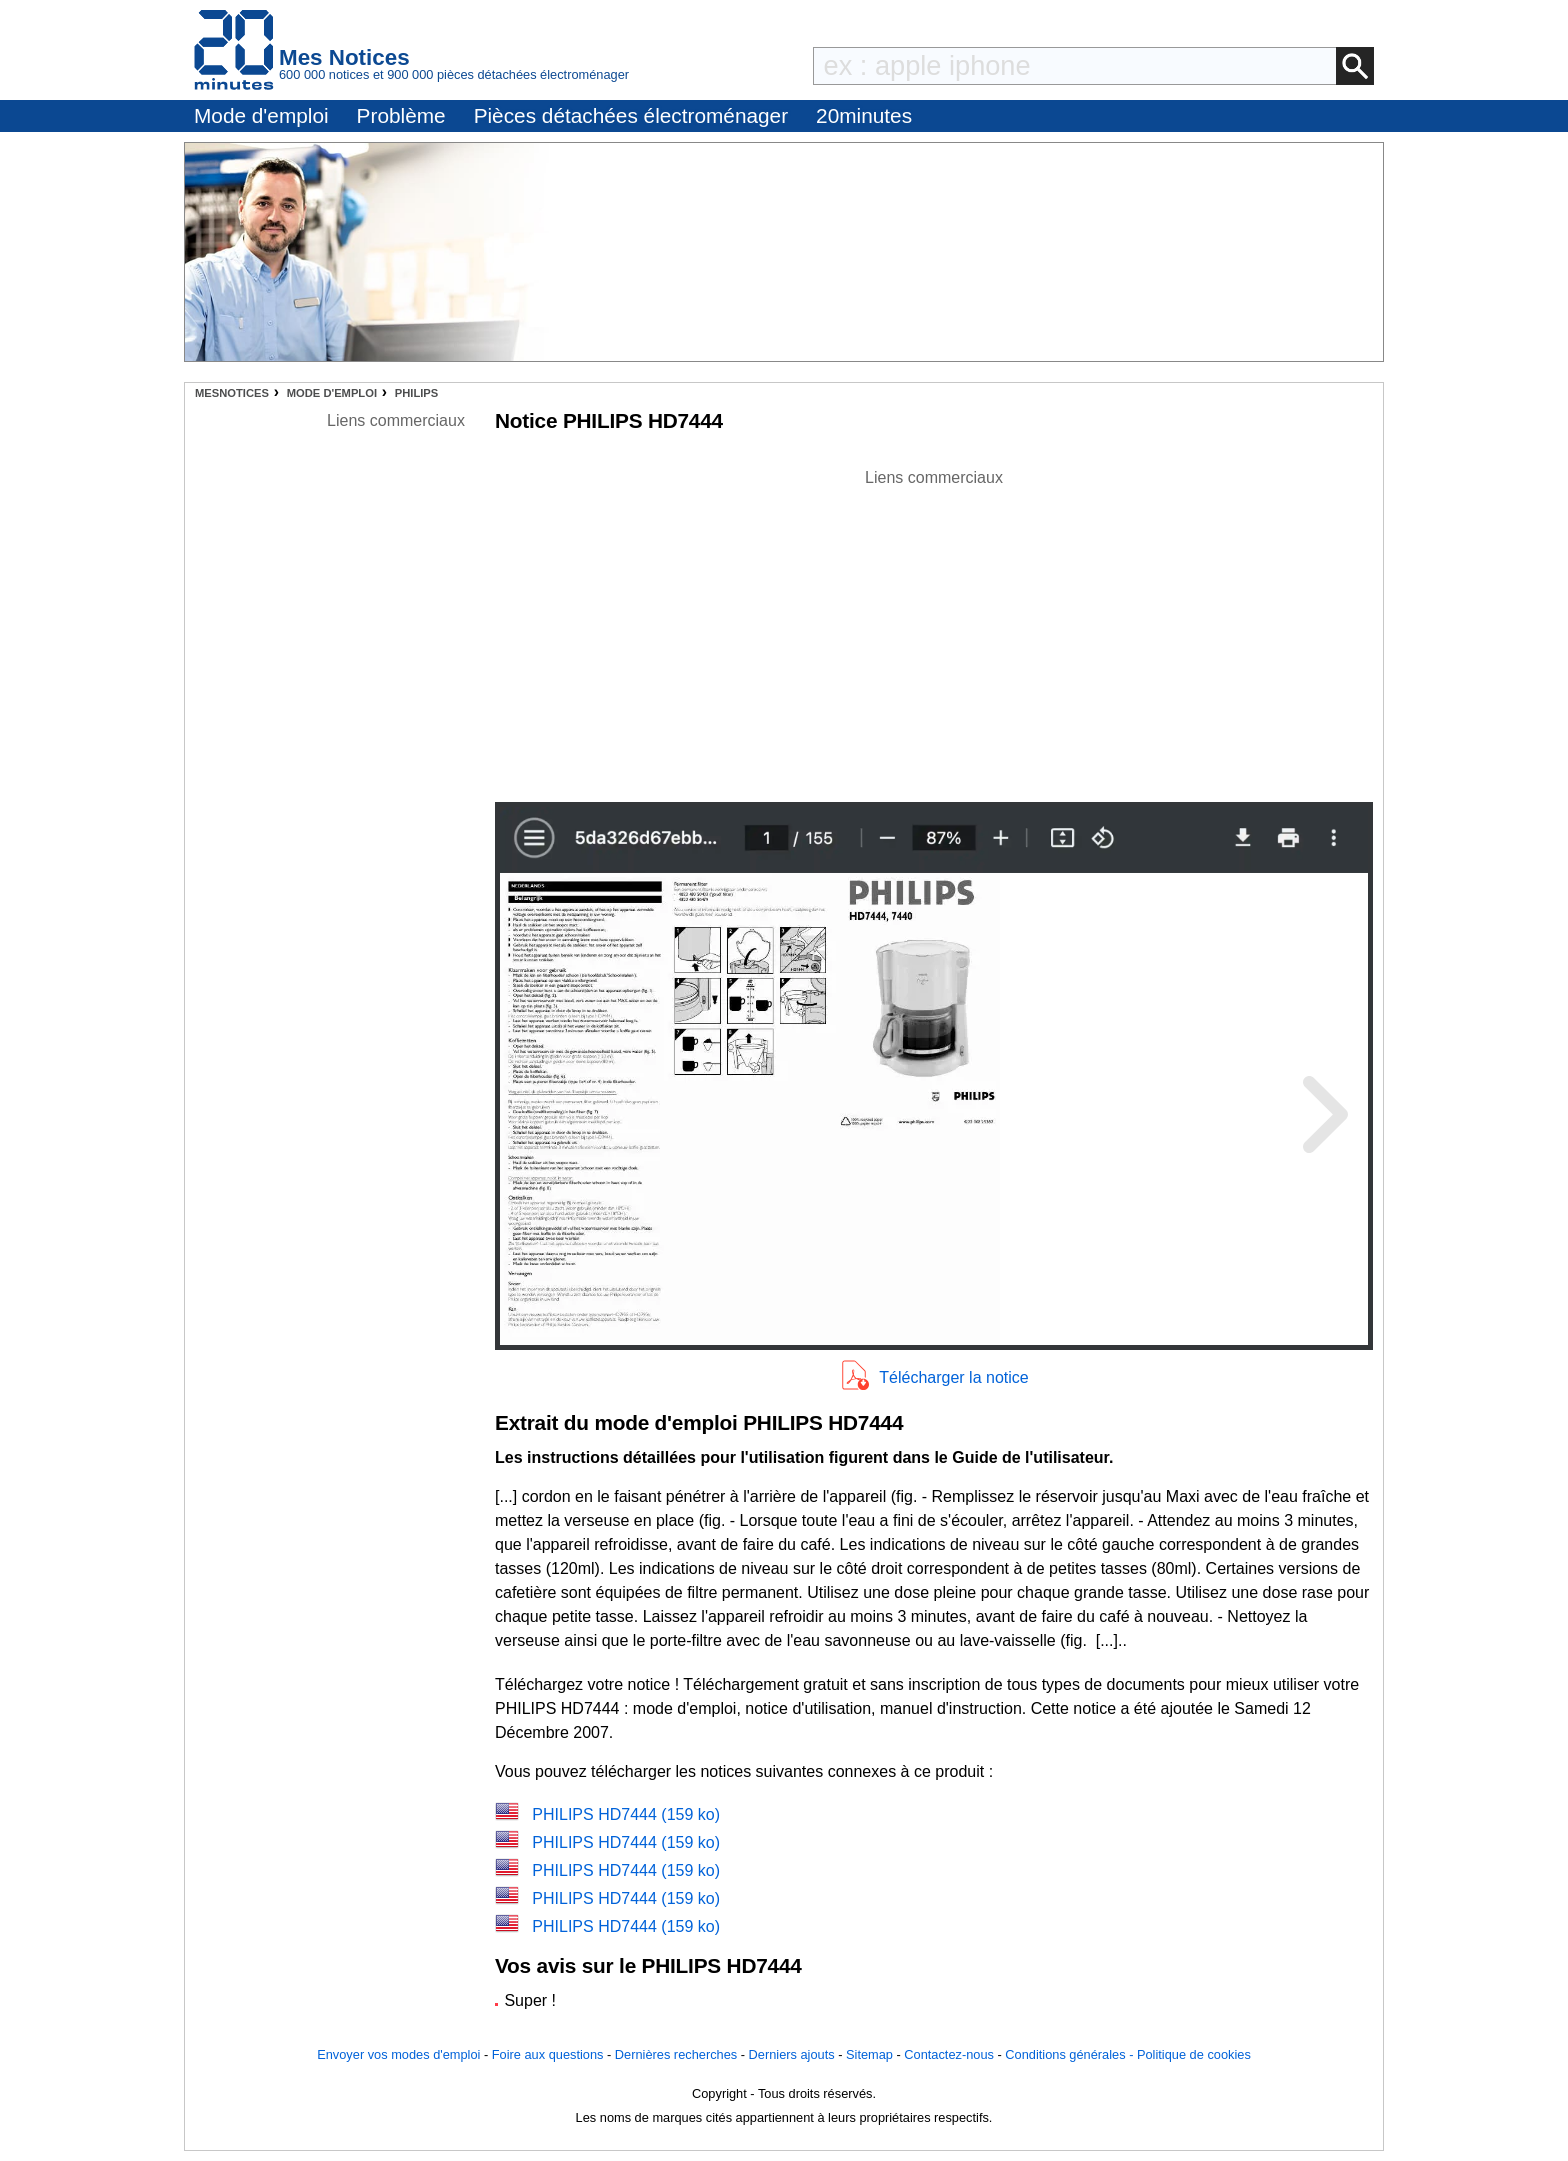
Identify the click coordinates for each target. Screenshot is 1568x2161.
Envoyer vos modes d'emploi (398, 2054)
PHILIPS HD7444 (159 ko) (626, 1814)
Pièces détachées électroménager (631, 115)
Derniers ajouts (792, 2054)
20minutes (864, 115)
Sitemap (869, 2054)
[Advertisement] (934, 630)
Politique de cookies (1194, 2054)
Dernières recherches (676, 2054)
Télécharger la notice (953, 1377)
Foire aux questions (548, 2054)
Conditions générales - (1071, 2054)
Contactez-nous (949, 2054)
